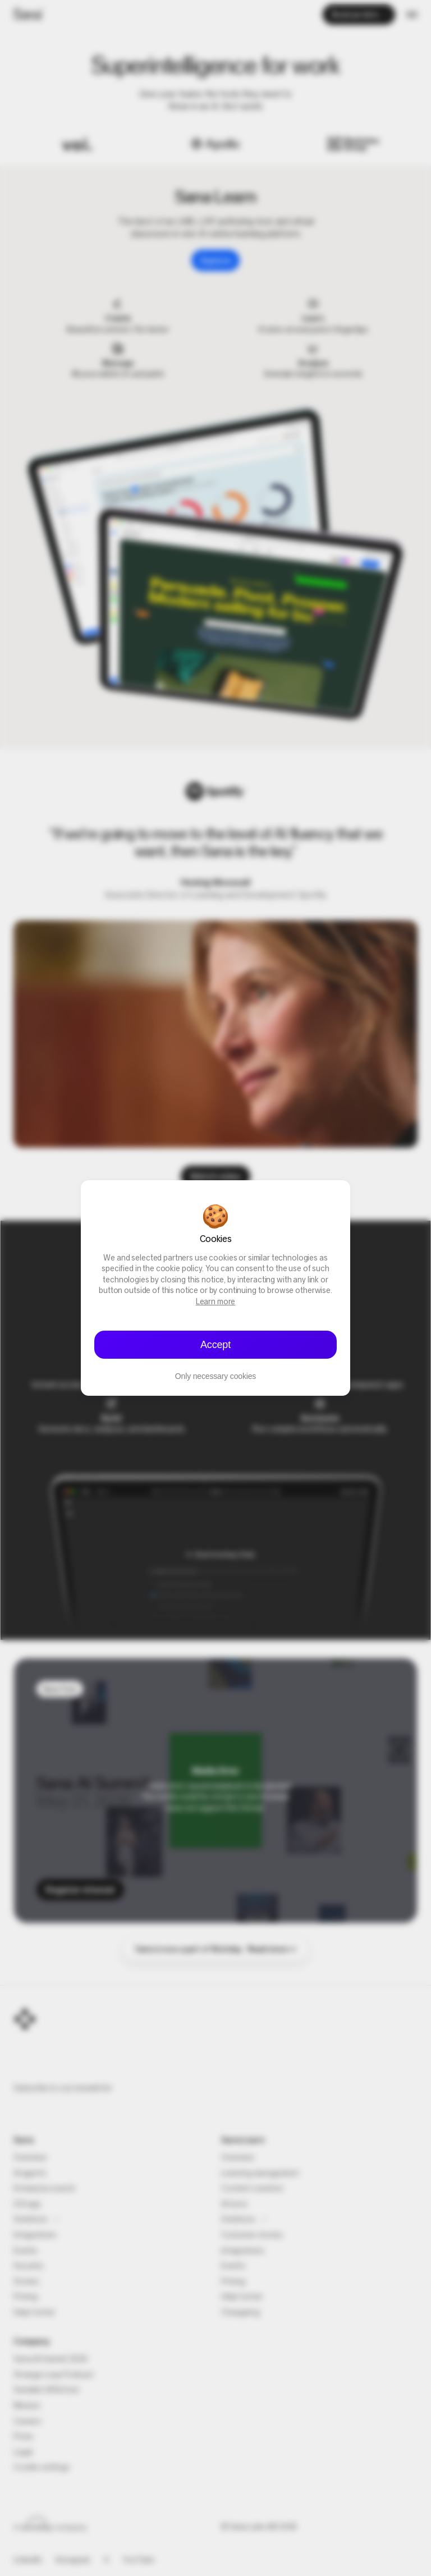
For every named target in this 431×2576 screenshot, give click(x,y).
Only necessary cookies (215, 1376)
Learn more (216, 1302)
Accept (215, 1344)
